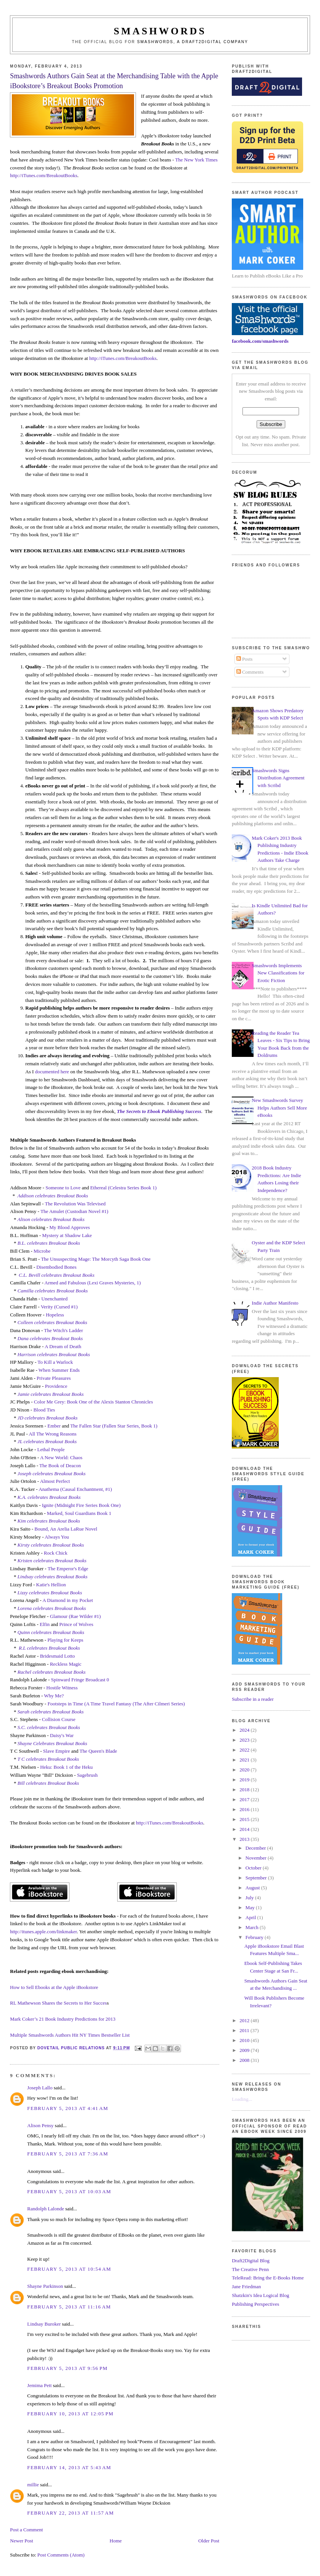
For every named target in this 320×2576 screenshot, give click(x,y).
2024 (245, 1730)
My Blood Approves (69, 1227)
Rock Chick (56, 1553)
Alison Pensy (40, 2125)
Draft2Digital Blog (251, 2260)
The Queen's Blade (98, 1751)
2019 (245, 1779)
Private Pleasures (54, 1378)
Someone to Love (63, 1187)
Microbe (42, 1251)
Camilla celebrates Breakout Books (53, 1291)
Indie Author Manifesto (275, 1303)
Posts (244, 659)
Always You (57, 1537)
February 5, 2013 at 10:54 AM (69, 2269)
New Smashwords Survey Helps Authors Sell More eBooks (279, 1107)
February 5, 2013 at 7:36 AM (67, 2154)
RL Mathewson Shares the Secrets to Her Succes (58, 2003)
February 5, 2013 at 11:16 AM (69, 2307)
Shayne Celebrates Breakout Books (52, 1743)
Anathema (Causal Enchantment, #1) (75, 1489)
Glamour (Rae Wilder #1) (75, 1616)
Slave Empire (56, 1751)
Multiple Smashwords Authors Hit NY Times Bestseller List (69, 2035)
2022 (245, 1750)
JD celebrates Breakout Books (48, 1418)
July (250, 1897)
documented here (52, 1071)
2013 (245, 1839)
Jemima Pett (39, 2385)
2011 (245, 2030)
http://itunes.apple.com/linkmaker (43, 1931)
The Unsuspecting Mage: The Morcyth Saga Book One (95, 1259)
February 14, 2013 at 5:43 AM (69, 2467)
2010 (245, 2040)
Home (116, 2541)
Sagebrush (87, 1775)
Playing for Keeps (65, 1640)
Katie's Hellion (51, 1584)
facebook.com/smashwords (260, 341)
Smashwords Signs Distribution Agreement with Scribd (278, 778)
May (251, 1907)
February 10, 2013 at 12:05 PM (70, 2413)
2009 (245, 2050)
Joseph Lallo (39, 2087)
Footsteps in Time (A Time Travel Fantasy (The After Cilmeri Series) (116, 1704)
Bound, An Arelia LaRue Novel (65, 1529)
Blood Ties (44, 1410)
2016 (245, 1809)
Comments (250, 672)
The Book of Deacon (60, 1465)
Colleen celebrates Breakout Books (52, 1322)
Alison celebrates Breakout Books (51, 1219)
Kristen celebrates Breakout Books (52, 1560)
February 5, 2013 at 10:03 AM (69, 2191)
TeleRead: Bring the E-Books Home (268, 2278)
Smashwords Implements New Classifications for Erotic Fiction (278, 973)
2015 (245, 1819)
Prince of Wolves (76, 1624)
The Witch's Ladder (63, 1330)
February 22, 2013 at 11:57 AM (70, 2513)
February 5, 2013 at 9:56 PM (67, 2368)
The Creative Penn (250, 2269)
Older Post (208, 2541)
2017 (245, 1799)
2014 (245, 1829)
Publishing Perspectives (255, 2304)
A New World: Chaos (61, 1457)
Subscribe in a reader (252, 1699)
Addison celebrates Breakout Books (53, 1195)
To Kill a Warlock (55, 1362)
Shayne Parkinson (45, 2286)
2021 (245, 1760)
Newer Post (21, 2541)
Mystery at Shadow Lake (67, 1235)
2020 (245, 1770)
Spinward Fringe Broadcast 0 (80, 1679)
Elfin (45, 1624)
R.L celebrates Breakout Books (49, 1648)
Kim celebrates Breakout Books (49, 1521)
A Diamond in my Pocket (67, 1600)
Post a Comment (26, 2529)
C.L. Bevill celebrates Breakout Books (56, 1275)
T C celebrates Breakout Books (48, 1759)
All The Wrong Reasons (52, 1434)
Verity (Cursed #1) (59, 1307)
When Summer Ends (59, 1370)
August (253, 1887)
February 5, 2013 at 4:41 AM (67, 2108)
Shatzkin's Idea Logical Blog (260, 2295)
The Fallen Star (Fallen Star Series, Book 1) (113, 1426)
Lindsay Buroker (44, 2324)
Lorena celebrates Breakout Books (52, 1608)
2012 (245, 2020)
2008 (245, 2060)
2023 (245, 1740)
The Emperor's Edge (68, 1568)
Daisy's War (62, 1735)
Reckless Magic (66, 1664)
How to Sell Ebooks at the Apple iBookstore (54, 1987)
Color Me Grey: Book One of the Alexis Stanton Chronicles (93, 1402)
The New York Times (196, 160)
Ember (54, 1426)
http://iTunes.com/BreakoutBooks (43, 175)
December (256, 1848)
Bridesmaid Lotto (57, 1656)
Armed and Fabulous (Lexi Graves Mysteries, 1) (92, 1283)
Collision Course (59, 1719)
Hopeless (55, 1315)
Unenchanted (54, 1299)
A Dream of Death (63, 1346)
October (254, 1868)
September (257, 1878)
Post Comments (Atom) (61, 2555)
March (253, 1927)
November (257, 1858)
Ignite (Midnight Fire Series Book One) (81, 1505)
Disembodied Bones (56, 1267)
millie (33, 2484)
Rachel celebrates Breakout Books (52, 1672)
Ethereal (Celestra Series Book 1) (123, 1187)
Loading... (242, 2099)
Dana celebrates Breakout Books (50, 1338)
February (255, 1937)
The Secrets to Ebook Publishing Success (159, 1111)
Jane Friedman (246, 2286)
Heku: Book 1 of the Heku (66, 1767)
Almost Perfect (55, 1481)
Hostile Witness (62, 1687)
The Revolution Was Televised (75, 1204)
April (251, 1917)
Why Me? (54, 1696)
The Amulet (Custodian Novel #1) (74, 1211)
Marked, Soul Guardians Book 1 (79, 1513)
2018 (245, 1789)
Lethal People (51, 1449)
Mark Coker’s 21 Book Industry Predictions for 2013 (62, 2019)
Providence (56, 1386)
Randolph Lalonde (45, 2208)
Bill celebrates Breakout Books (48, 1783)
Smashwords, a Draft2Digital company (192, 42)
